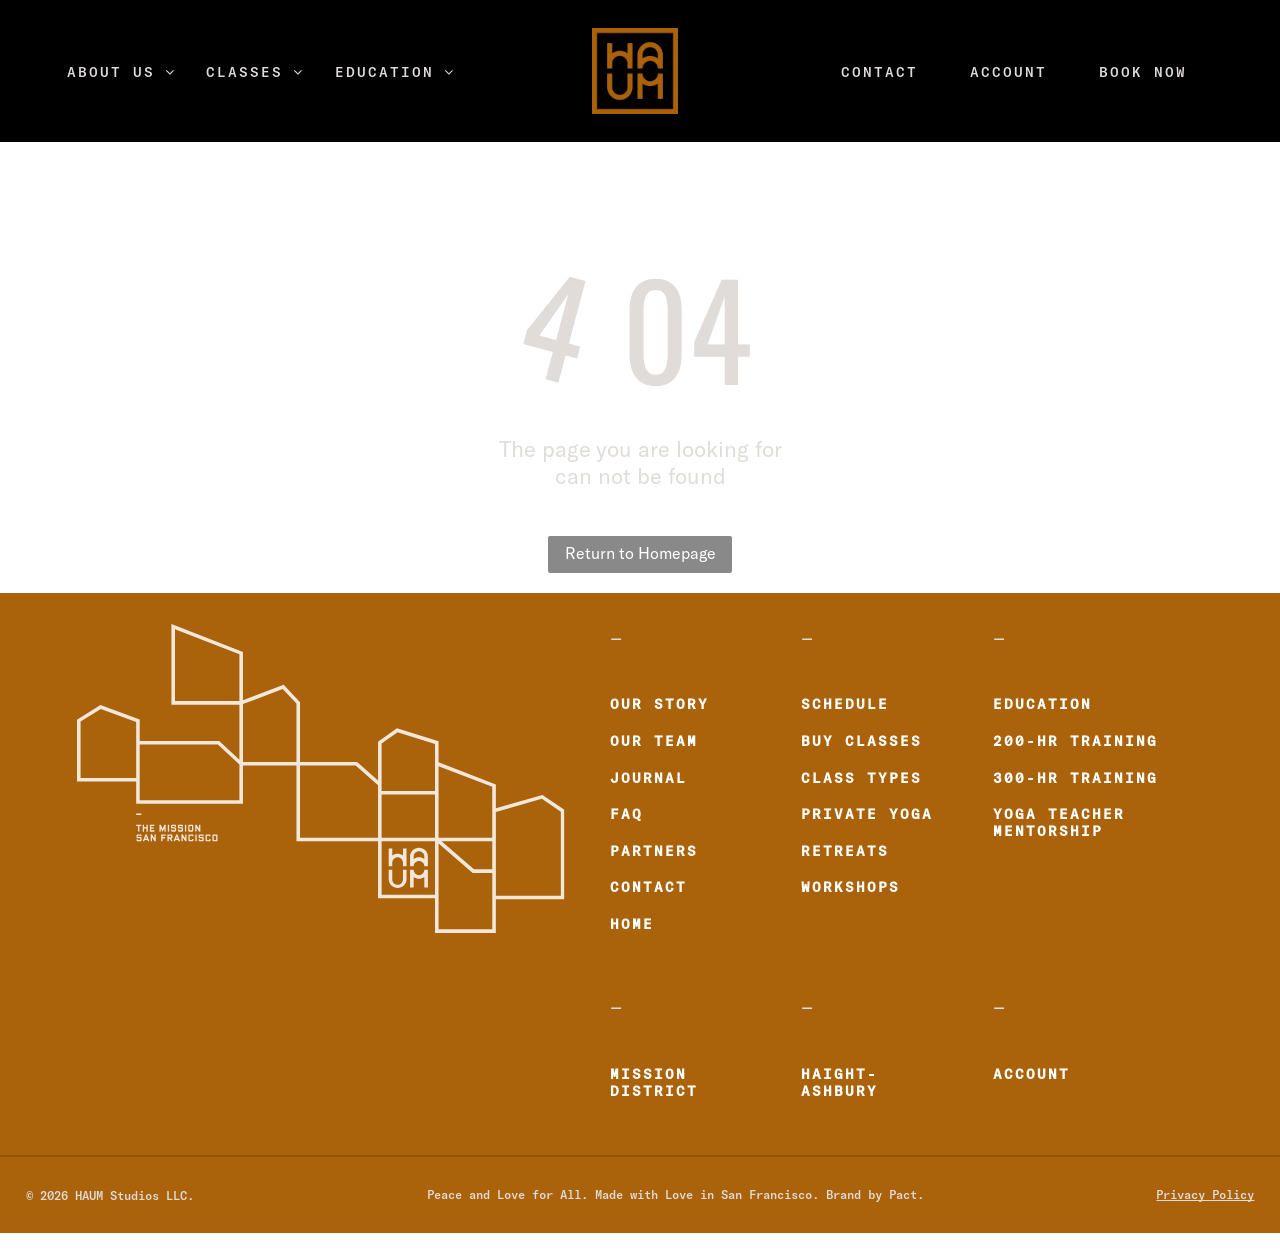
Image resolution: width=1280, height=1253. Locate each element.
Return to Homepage (640, 554)
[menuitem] (121, 71)
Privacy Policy (1205, 1194)
